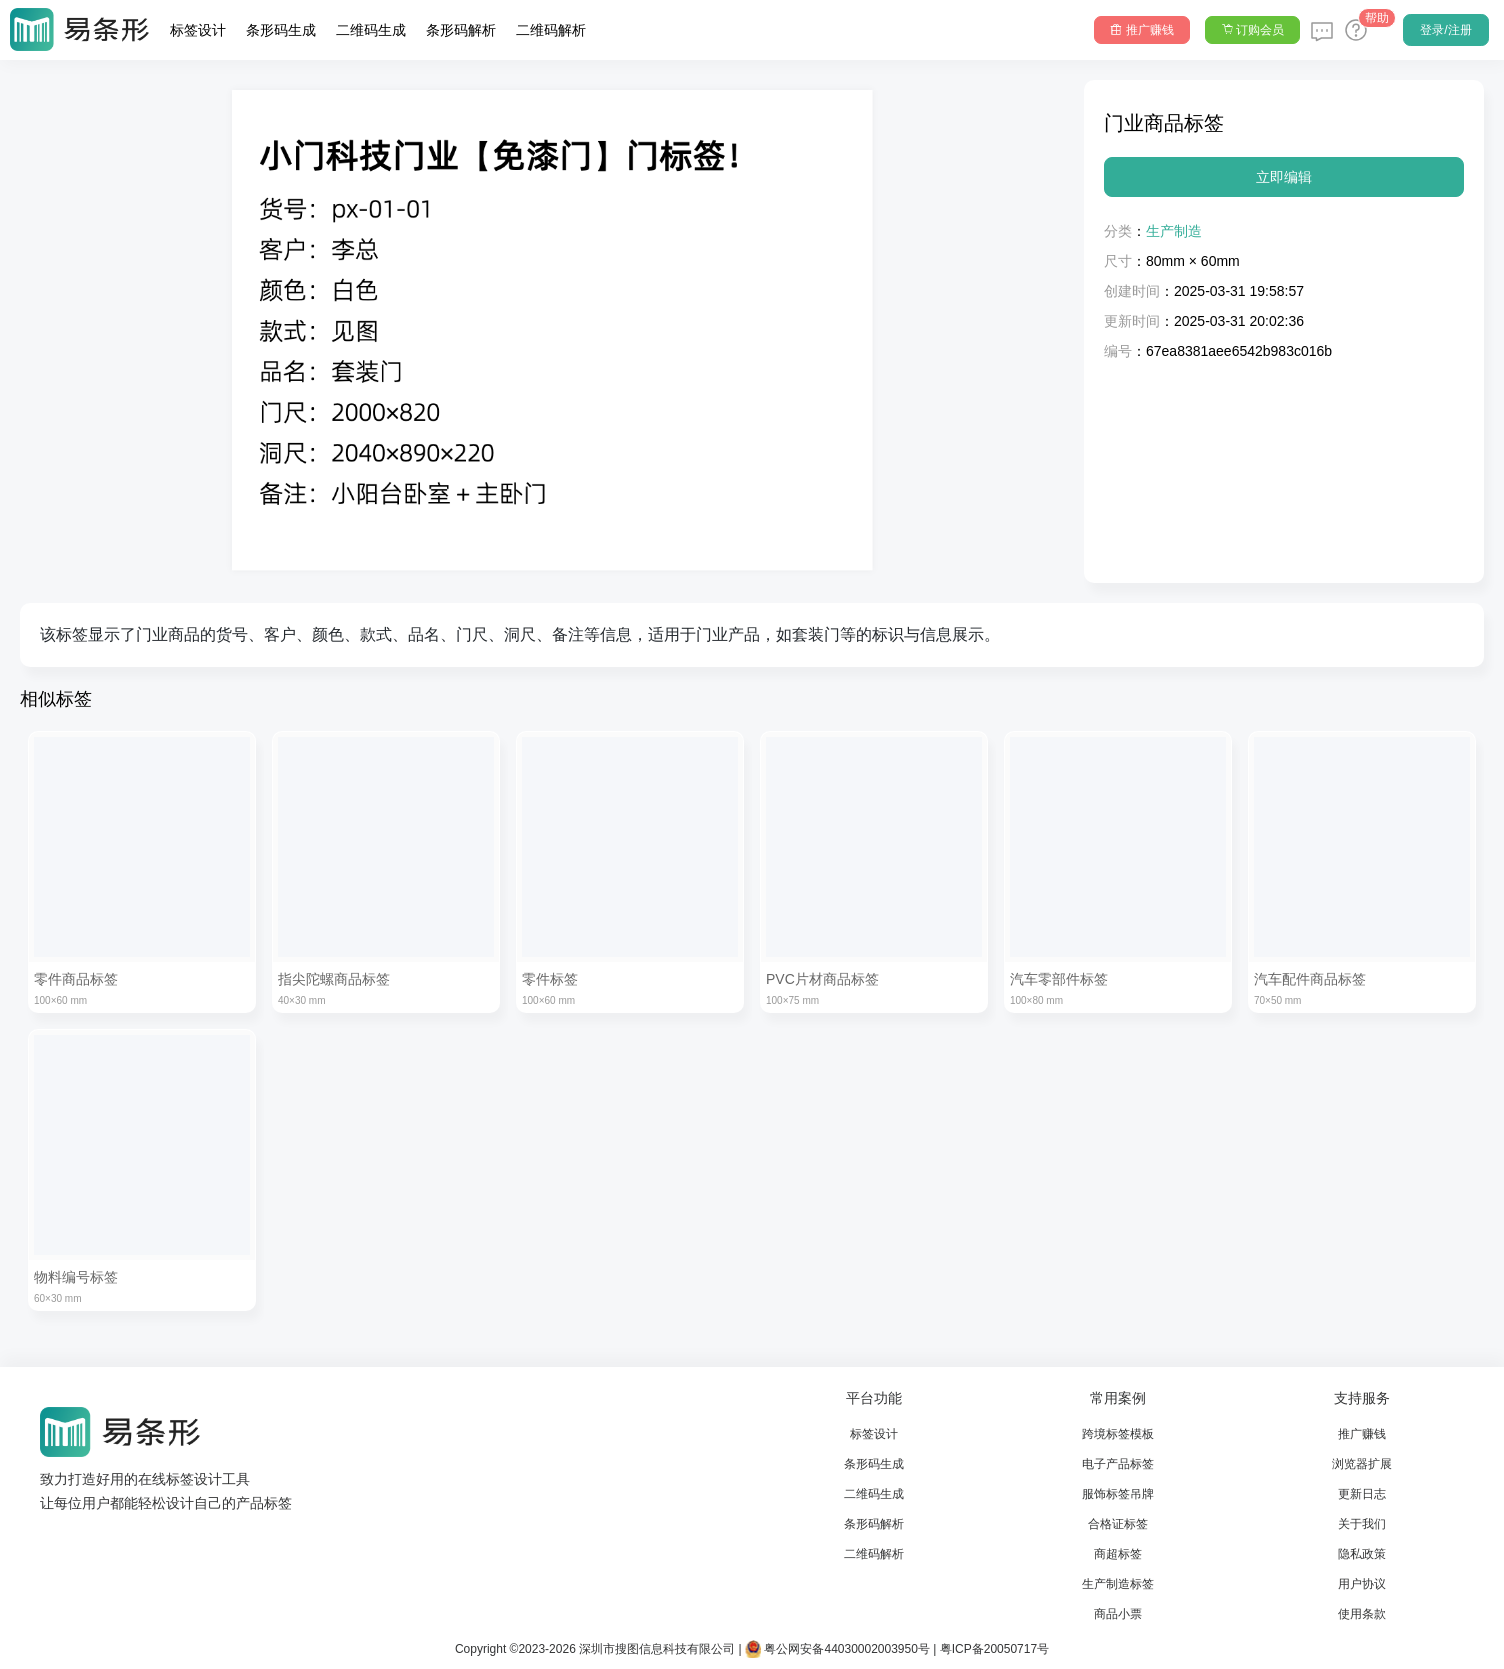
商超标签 (1118, 1554)
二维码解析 (551, 30)
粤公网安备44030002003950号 (837, 1649)
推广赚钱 (1362, 1434)
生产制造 (1174, 231)
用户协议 (1362, 1584)
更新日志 (1362, 1494)
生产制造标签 (1118, 1584)
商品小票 (1118, 1614)
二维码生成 (371, 30)
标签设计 (198, 30)
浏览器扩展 (1362, 1464)
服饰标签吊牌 (1118, 1494)
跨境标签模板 (1118, 1434)
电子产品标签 (1118, 1464)
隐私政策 (1362, 1554)
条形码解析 (461, 30)
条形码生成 (281, 30)
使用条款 (1362, 1614)
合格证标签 (1118, 1524)
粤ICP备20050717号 (994, 1649)
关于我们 (1362, 1524)
